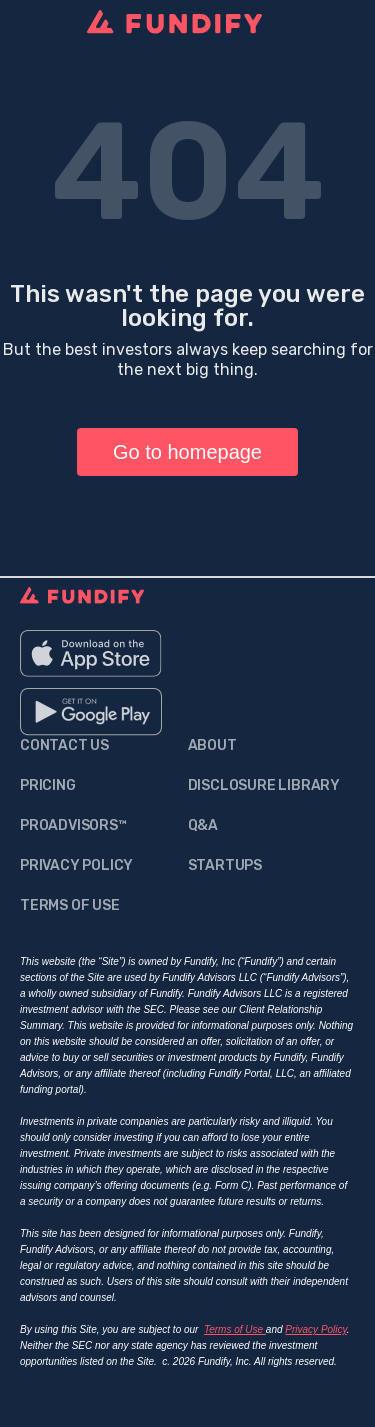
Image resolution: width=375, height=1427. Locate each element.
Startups (225, 865)
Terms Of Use (70, 905)
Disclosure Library (264, 785)
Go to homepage (187, 452)
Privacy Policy (76, 865)
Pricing (48, 785)
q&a (203, 825)
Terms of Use (235, 1329)
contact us (64, 745)
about (212, 745)
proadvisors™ (73, 825)
